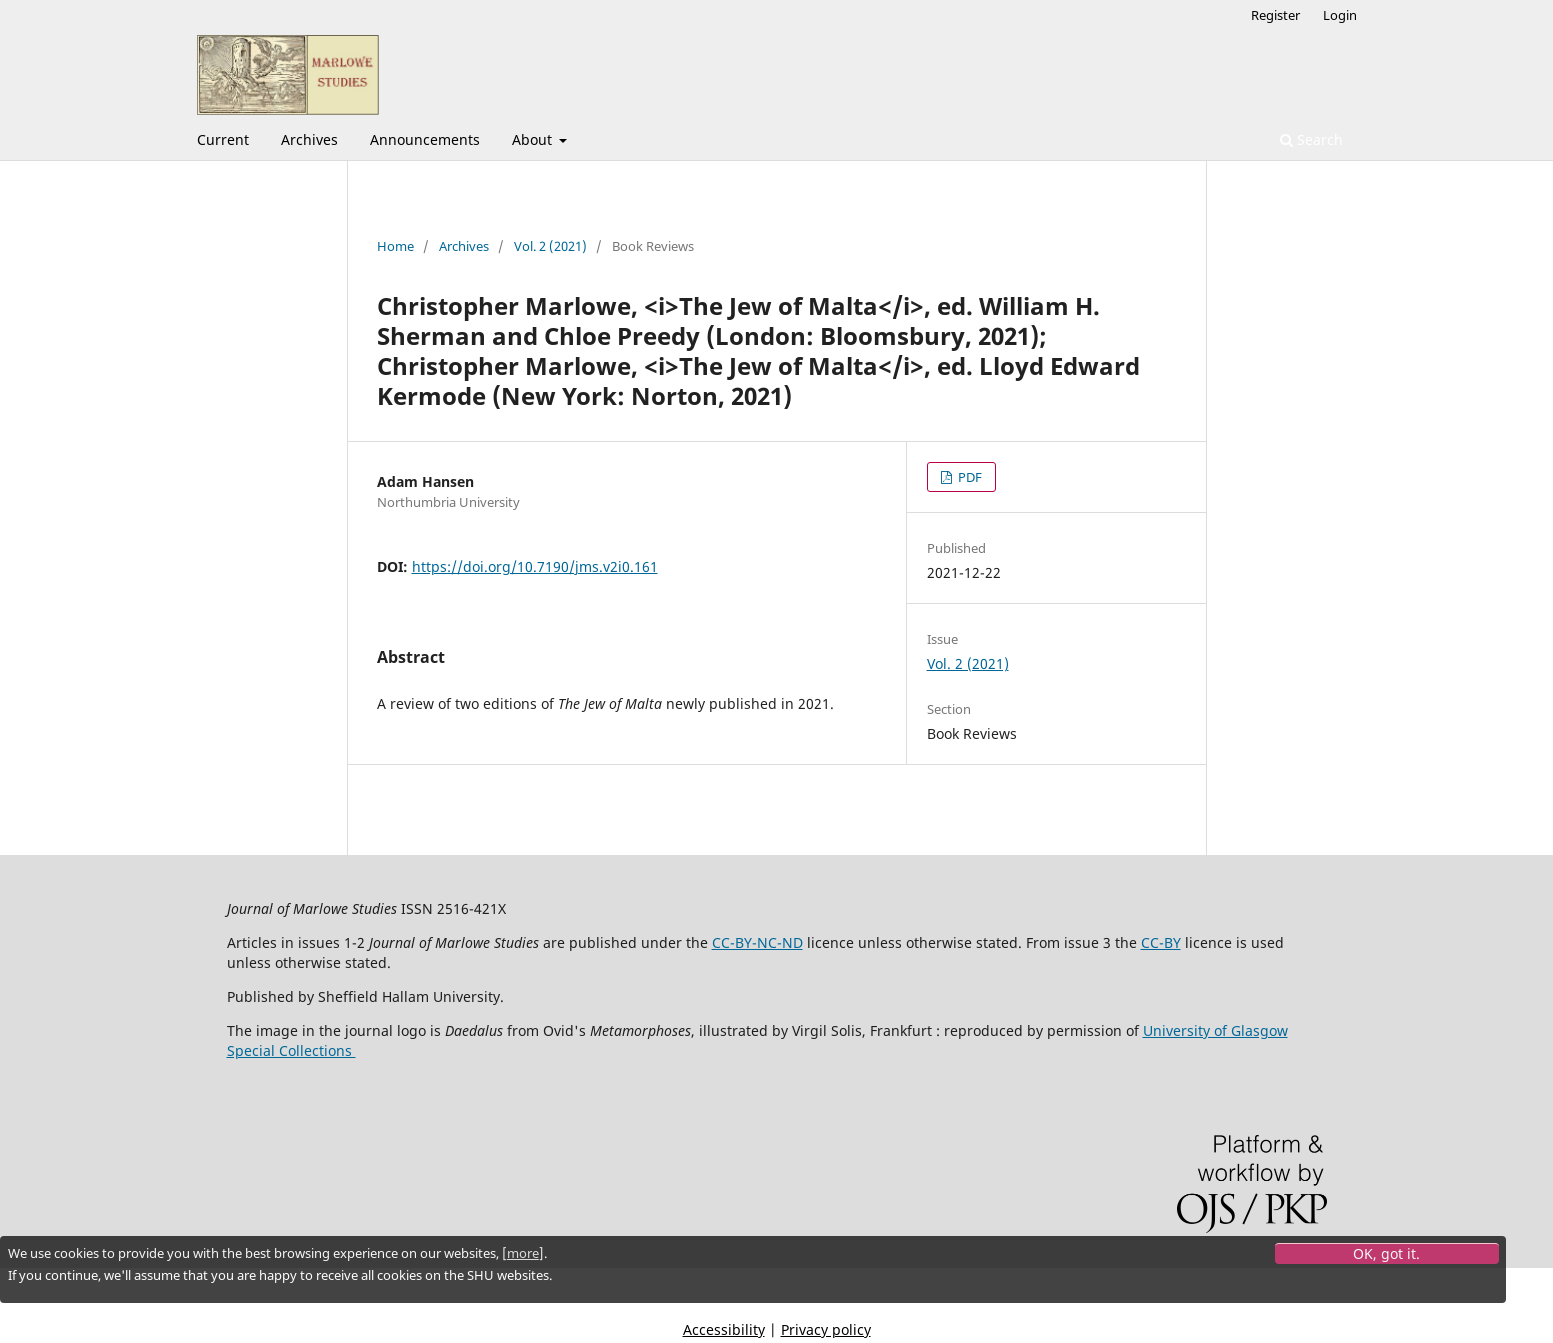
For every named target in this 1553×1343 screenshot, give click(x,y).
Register (1275, 15)
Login (1340, 15)
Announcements (425, 139)
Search (1311, 139)
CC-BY (1161, 942)
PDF (968, 477)
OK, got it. (1386, 1253)
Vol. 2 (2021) (550, 246)
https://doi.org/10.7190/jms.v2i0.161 (535, 566)
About (534, 139)
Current (223, 139)
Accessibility (724, 1329)
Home (395, 246)
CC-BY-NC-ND (757, 942)
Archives (309, 139)
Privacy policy (826, 1329)
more (523, 1253)
